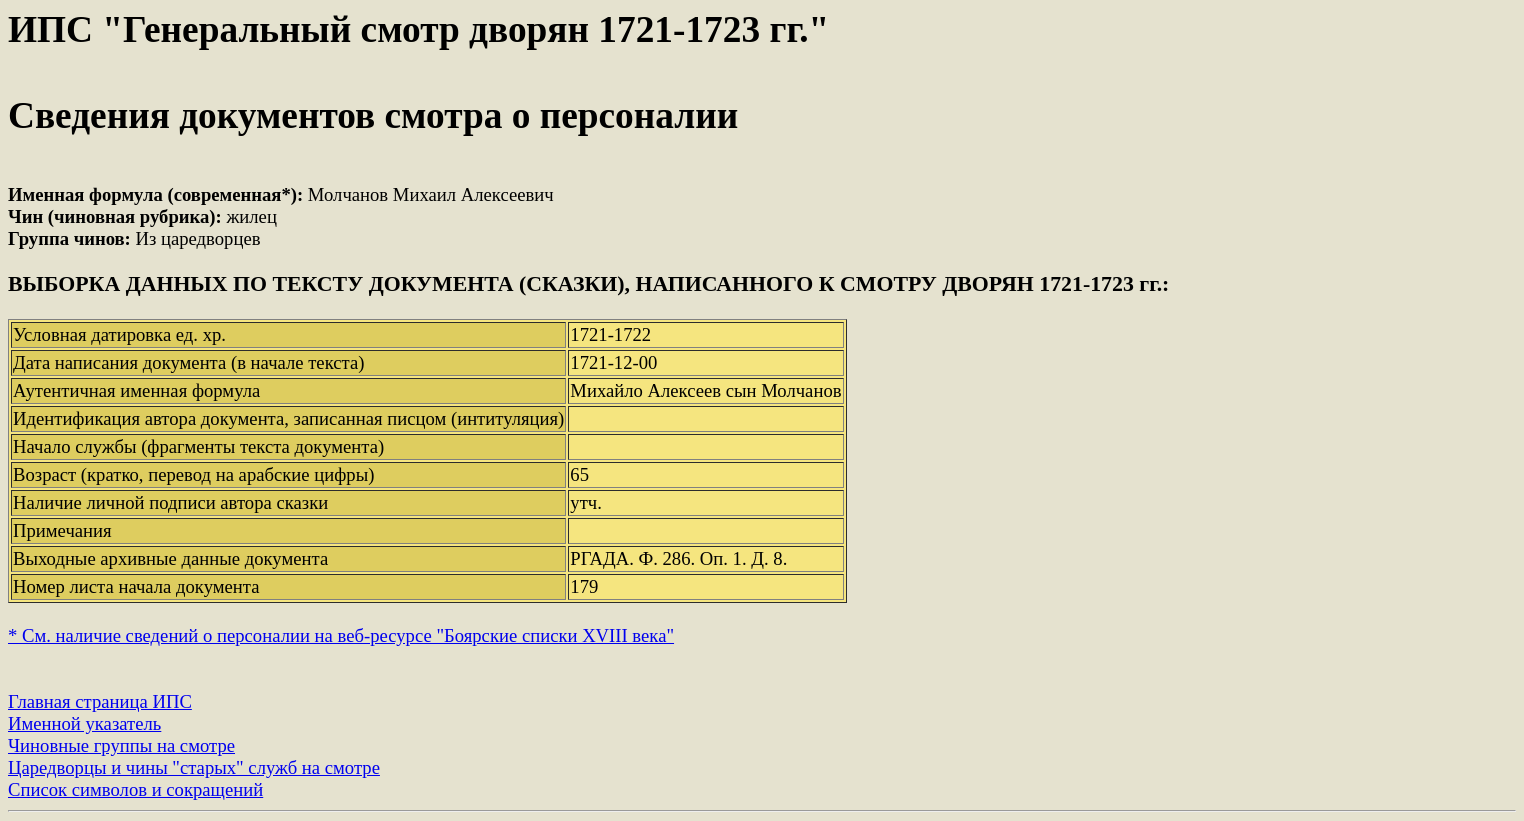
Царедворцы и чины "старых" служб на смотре (194, 767)
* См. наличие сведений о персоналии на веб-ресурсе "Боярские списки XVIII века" (341, 635)
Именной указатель (84, 723)
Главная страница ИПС (100, 701)
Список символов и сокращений (135, 789)
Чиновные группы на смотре (121, 745)
